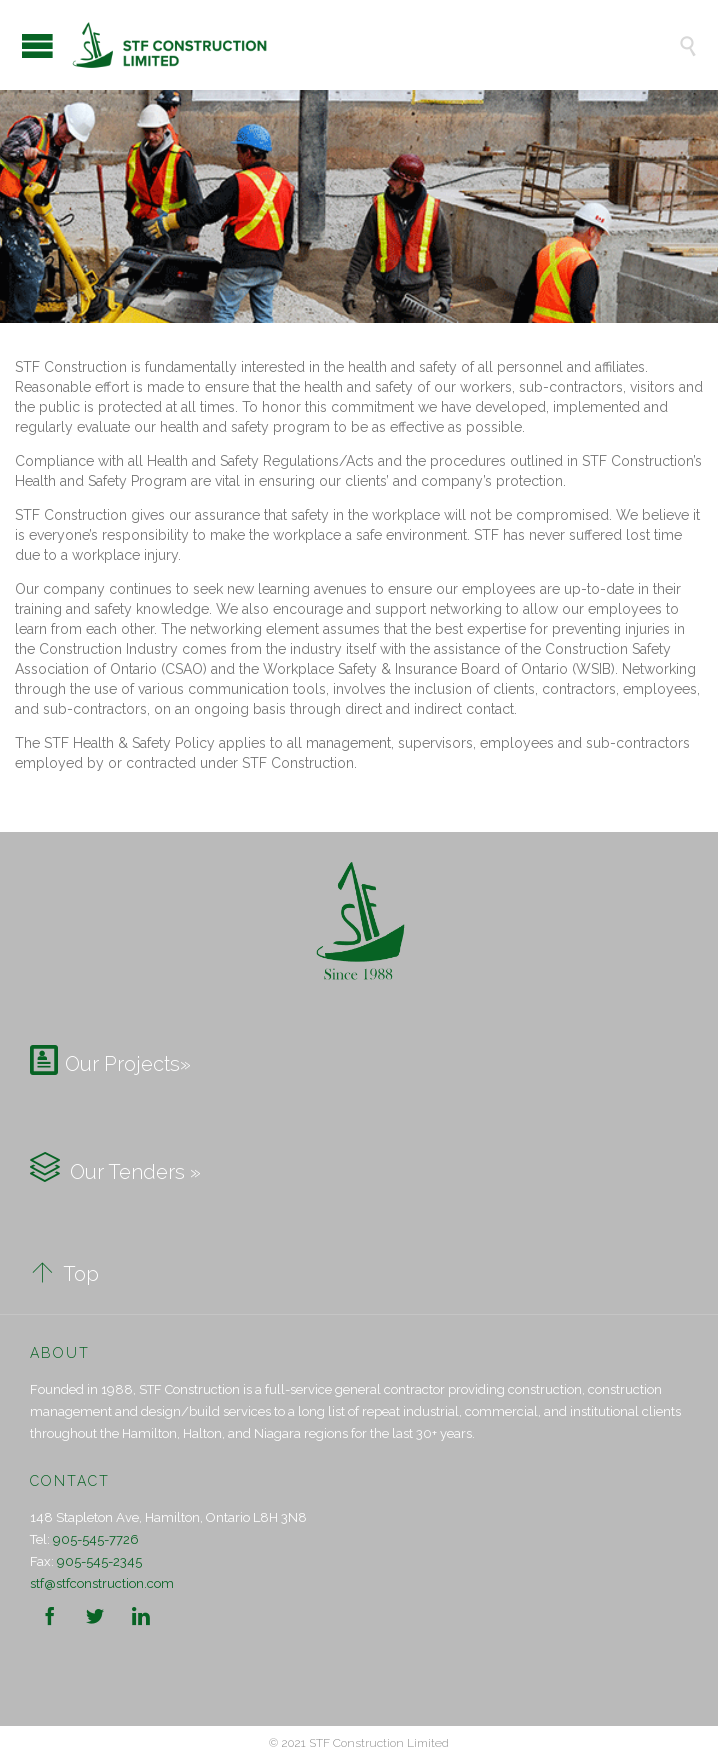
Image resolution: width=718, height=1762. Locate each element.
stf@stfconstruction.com (102, 1583)
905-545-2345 (99, 1561)
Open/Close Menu (37, 45)
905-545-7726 (96, 1539)
